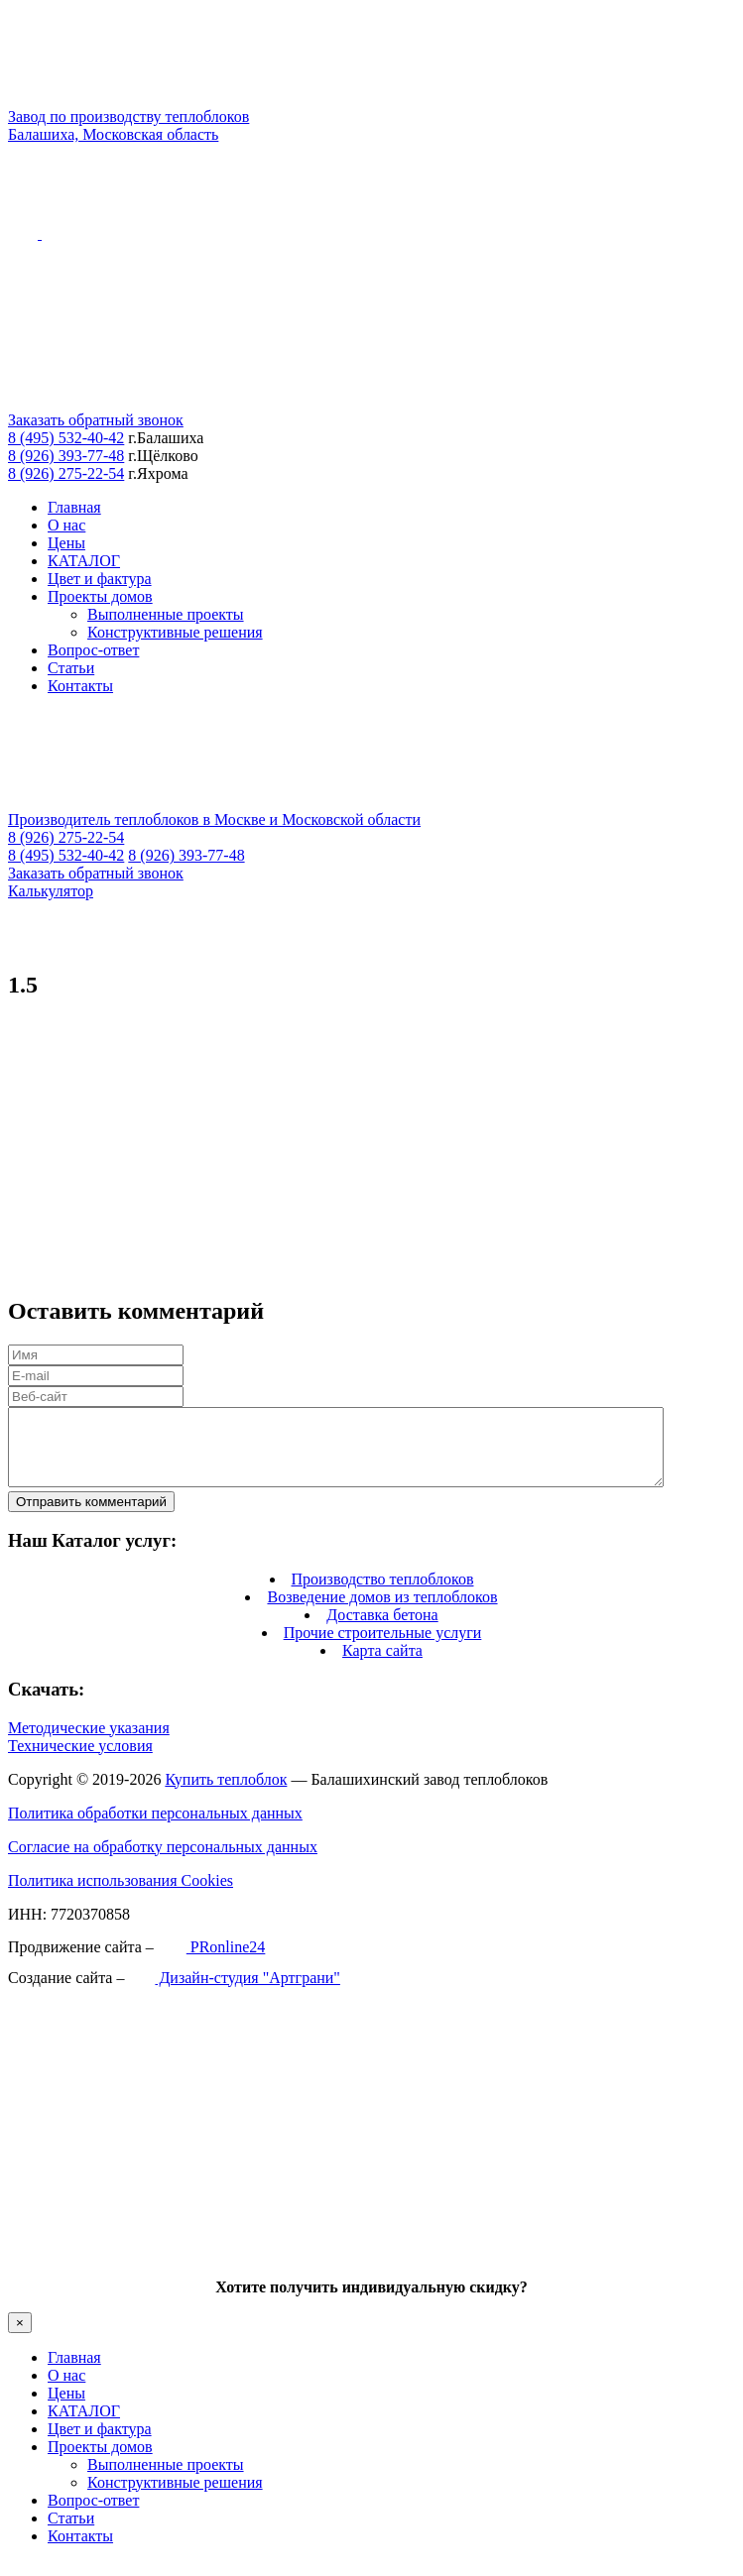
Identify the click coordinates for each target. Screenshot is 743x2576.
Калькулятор (50, 890)
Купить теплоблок (226, 1794)
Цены (66, 542)
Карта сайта (382, 1665)
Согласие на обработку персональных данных (162, 1861)
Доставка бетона (381, 1629)
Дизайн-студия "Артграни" (233, 1992)
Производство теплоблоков (383, 1593)
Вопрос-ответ (93, 650)
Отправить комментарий (91, 1516)
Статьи (71, 667)
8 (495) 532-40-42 (66, 437)
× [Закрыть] (20, 2337)
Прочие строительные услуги (383, 1647)
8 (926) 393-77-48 (66, 455)
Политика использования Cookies (120, 1895)
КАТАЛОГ (84, 560)
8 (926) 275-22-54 (66, 473)
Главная (74, 507)
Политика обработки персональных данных (155, 1827)
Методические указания (89, 1742)
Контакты (80, 685)
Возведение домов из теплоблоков (382, 1611)
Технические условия (80, 1760)
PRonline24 (212, 1961)
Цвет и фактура (100, 578)
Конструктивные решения (175, 632)
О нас (66, 525)
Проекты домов (100, 596)
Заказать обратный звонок (96, 419)
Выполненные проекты (165, 614)
